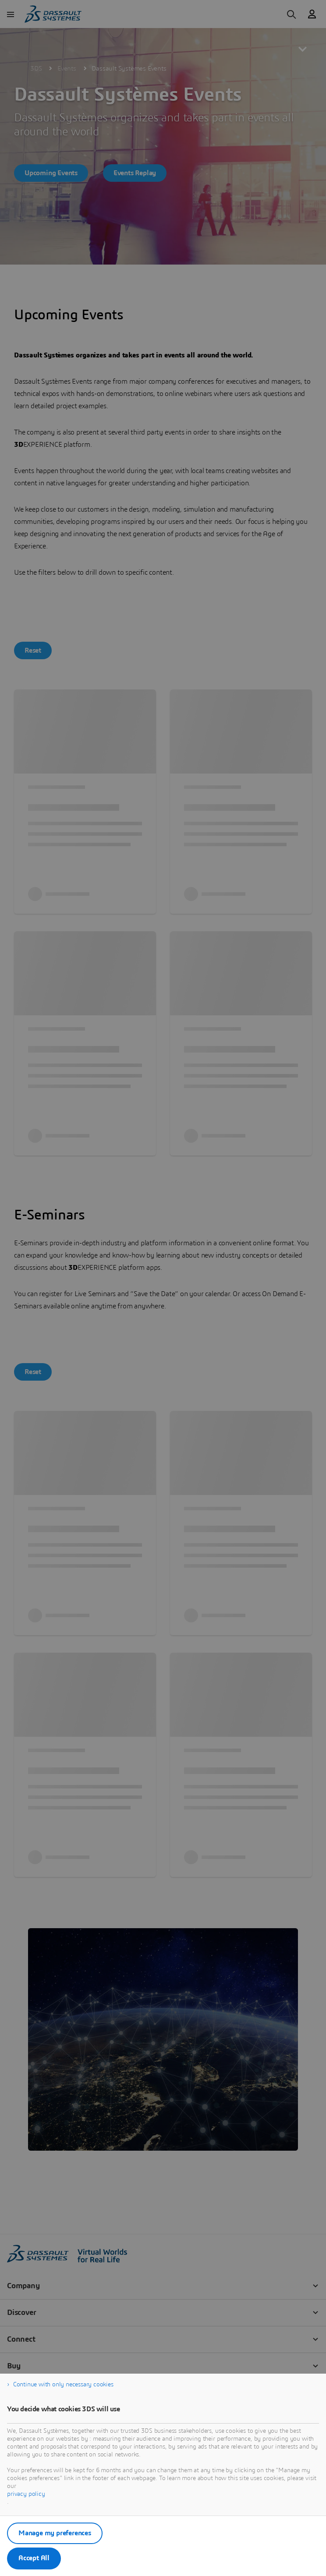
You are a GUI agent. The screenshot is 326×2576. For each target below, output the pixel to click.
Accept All (34, 2558)
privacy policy (26, 2494)
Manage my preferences (54, 2533)
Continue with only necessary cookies (63, 2385)
